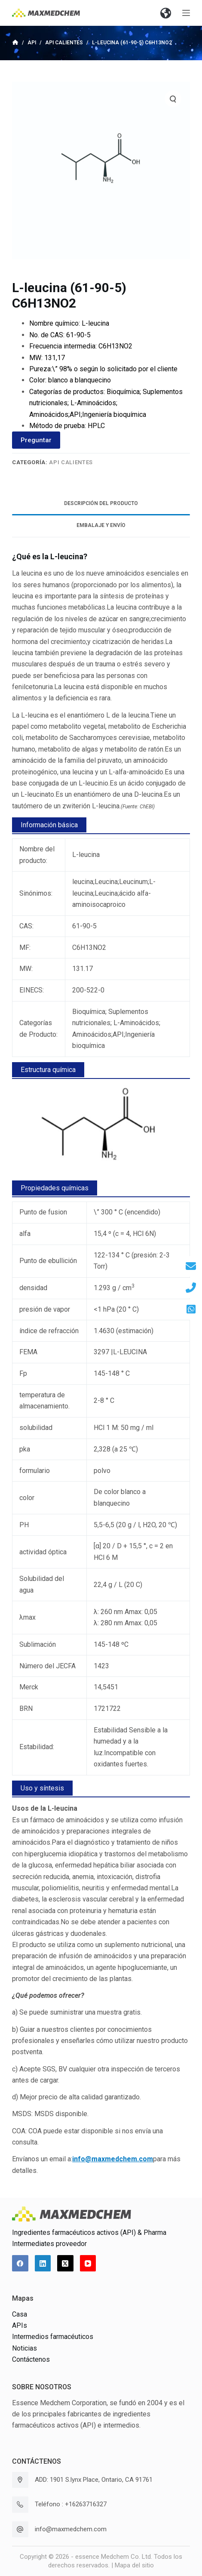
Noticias (24, 2348)
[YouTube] (88, 2263)
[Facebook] (20, 2263)
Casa (19, 2314)
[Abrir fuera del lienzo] (186, 13)
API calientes (70, 462)
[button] (165, 13)
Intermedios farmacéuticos (52, 2337)
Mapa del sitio (134, 2565)
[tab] (101, 504)
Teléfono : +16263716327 (71, 2504)
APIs (19, 2325)
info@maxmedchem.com (71, 2529)
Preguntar (36, 440)
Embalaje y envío (101, 525)
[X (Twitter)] (65, 2263)
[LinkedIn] (43, 2263)
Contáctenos (31, 2359)
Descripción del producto (101, 503)
